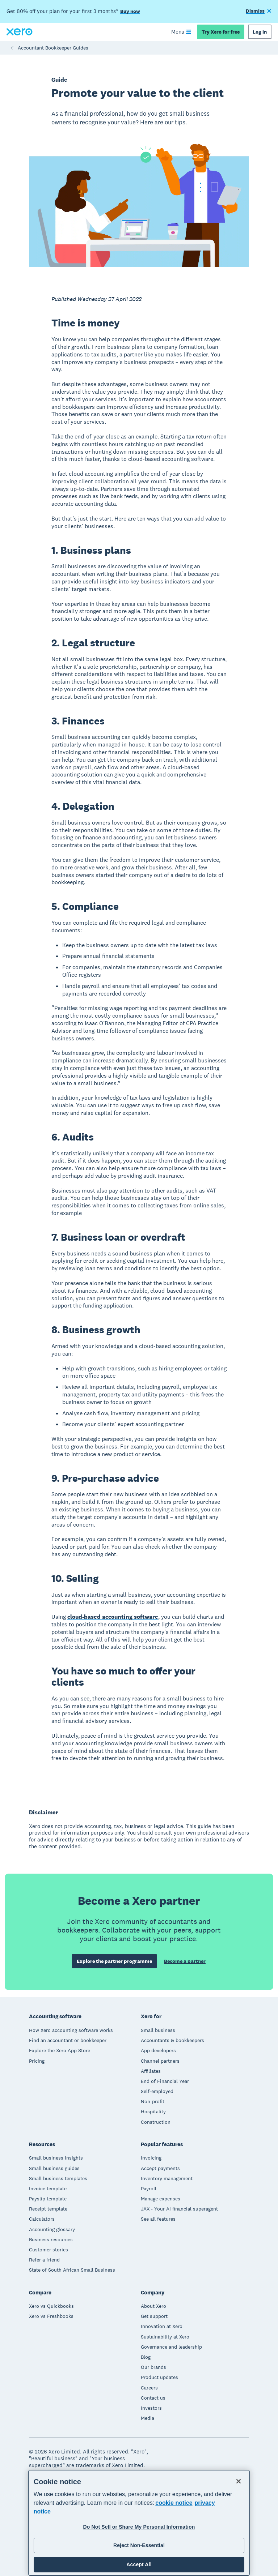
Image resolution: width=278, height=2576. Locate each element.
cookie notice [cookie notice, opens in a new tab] (173, 2503)
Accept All (138, 2564)
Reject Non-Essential (139, 2545)
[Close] (239, 2481)
